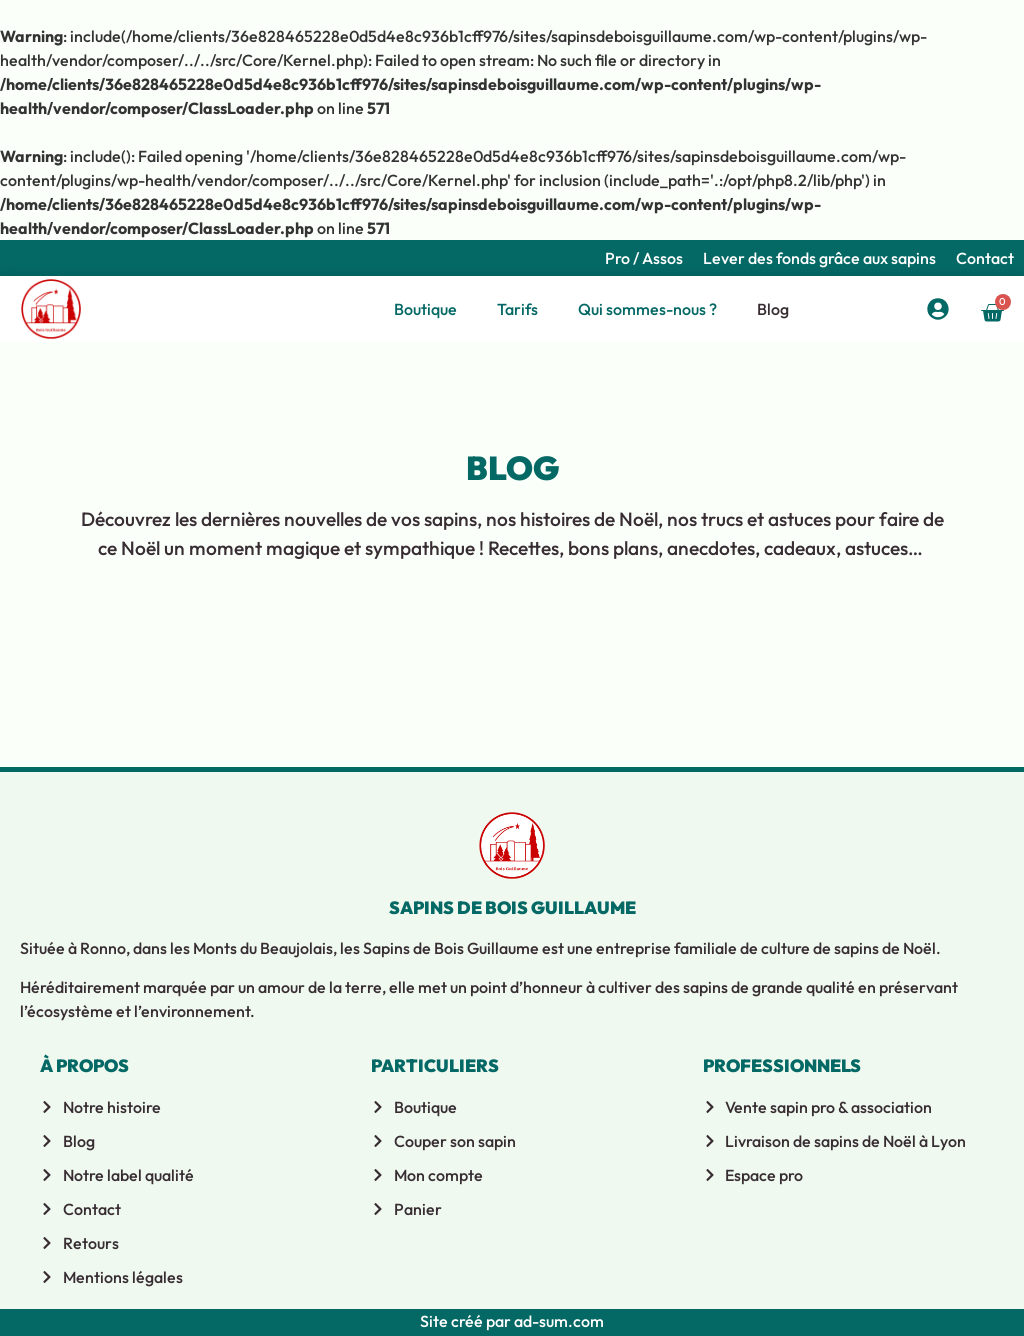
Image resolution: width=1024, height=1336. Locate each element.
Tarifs (517, 309)
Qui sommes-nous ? (647, 309)
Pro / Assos (644, 258)
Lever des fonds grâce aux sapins (819, 258)
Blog (773, 309)
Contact (985, 258)
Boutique (425, 309)
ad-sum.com (557, 1321)
